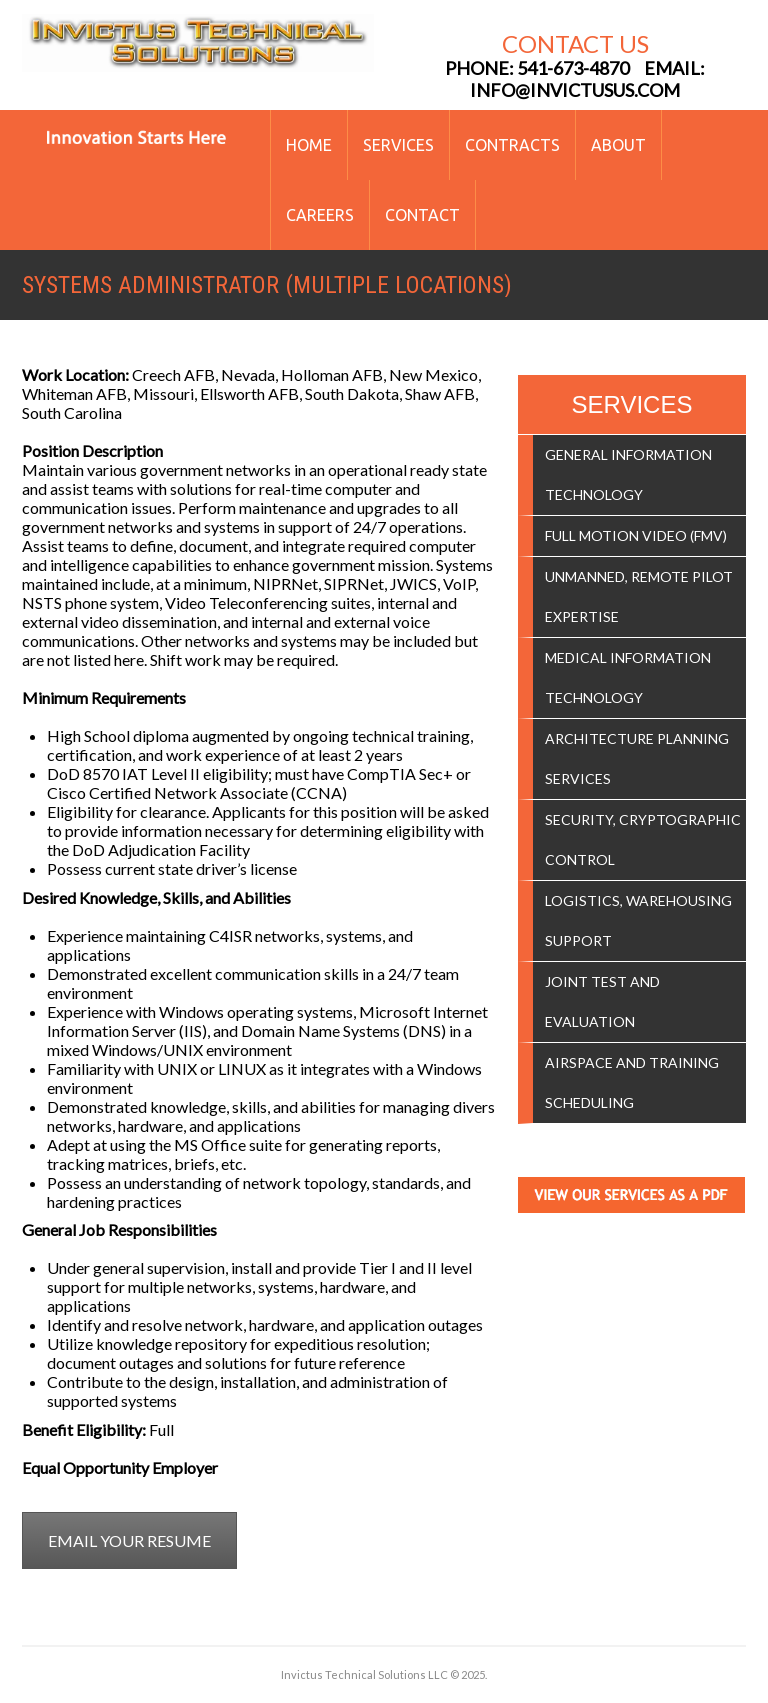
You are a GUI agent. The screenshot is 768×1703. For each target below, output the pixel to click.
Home (309, 145)
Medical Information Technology (628, 677)
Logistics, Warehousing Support (638, 920)
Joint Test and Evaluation (602, 1001)
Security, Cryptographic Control (643, 839)
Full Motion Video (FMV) (636, 535)
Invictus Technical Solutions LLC (364, 1674)
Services (398, 145)
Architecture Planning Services (637, 758)
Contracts (512, 145)
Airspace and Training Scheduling (632, 1082)
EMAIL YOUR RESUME (129, 1540)
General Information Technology (628, 474)
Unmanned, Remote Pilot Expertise (639, 596)
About (618, 145)
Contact (422, 215)
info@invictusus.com (575, 90)
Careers (320, 215)
